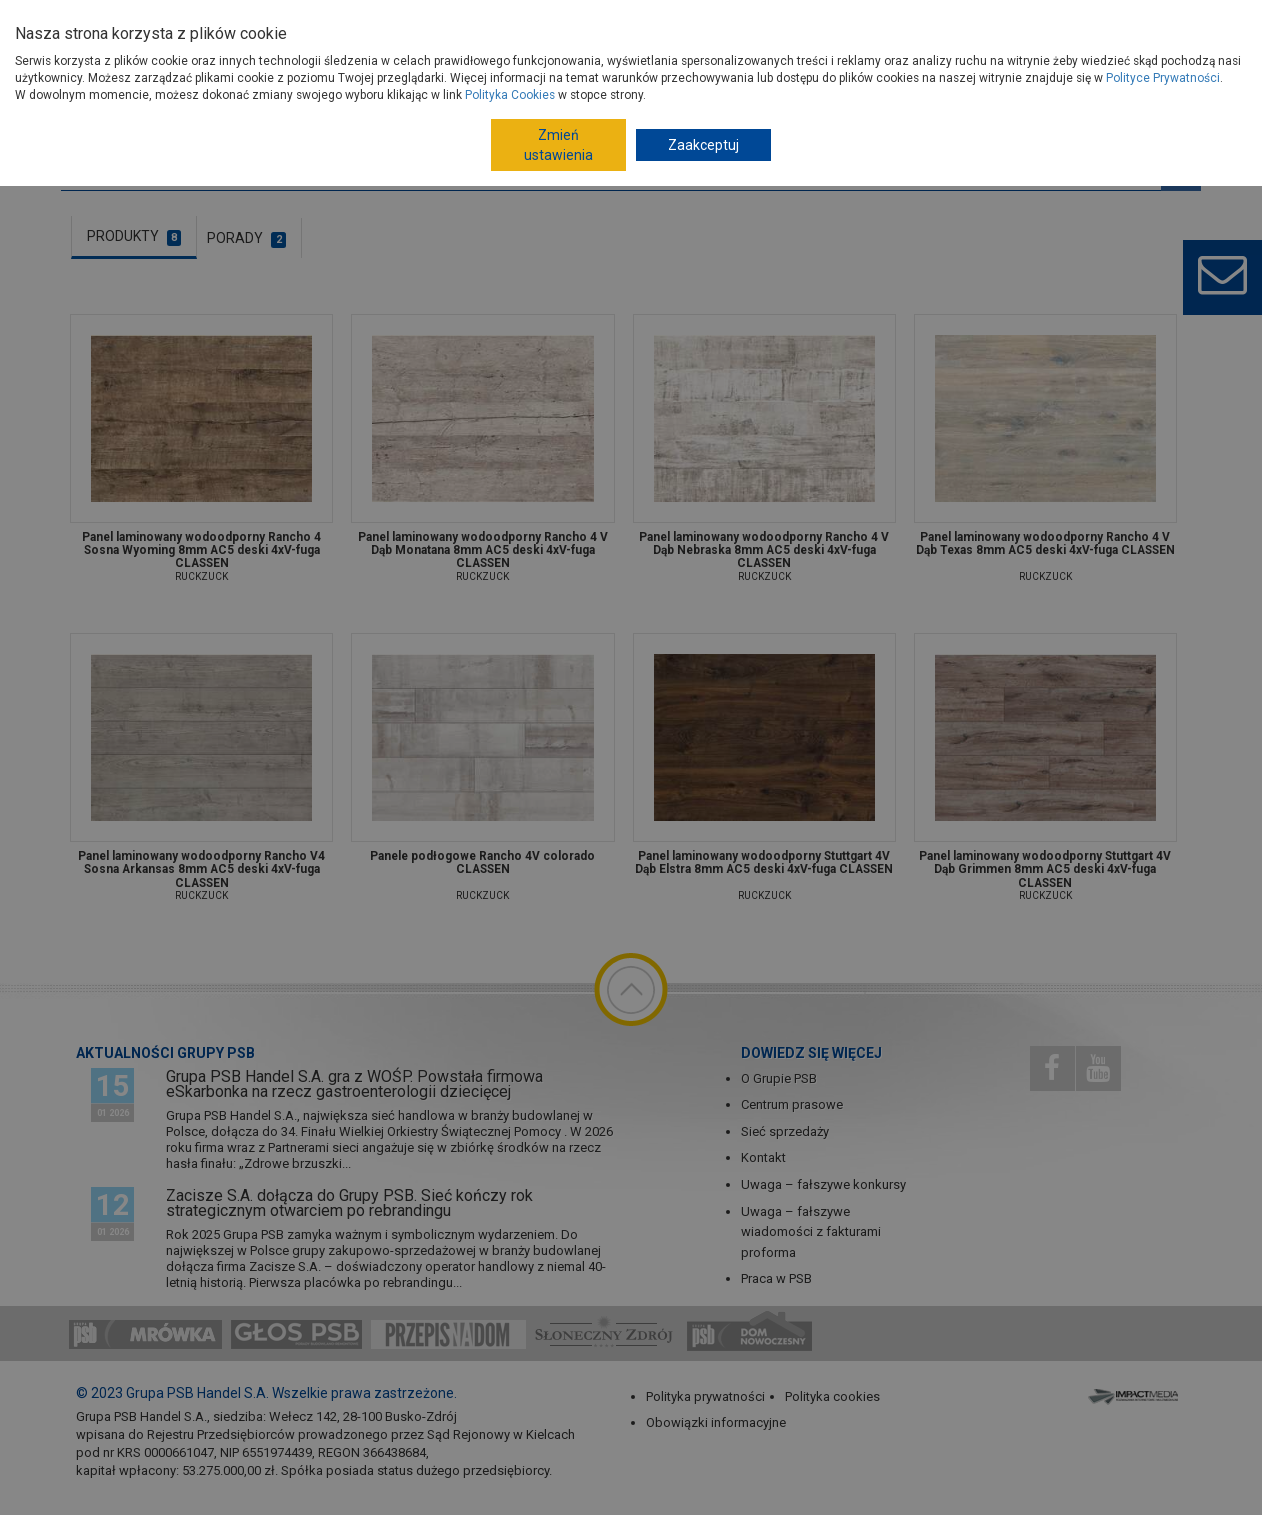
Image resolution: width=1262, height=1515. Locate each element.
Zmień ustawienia (558, 145)
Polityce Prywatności (1163, 78)
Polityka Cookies (510, 95)
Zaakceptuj (703, 145)
